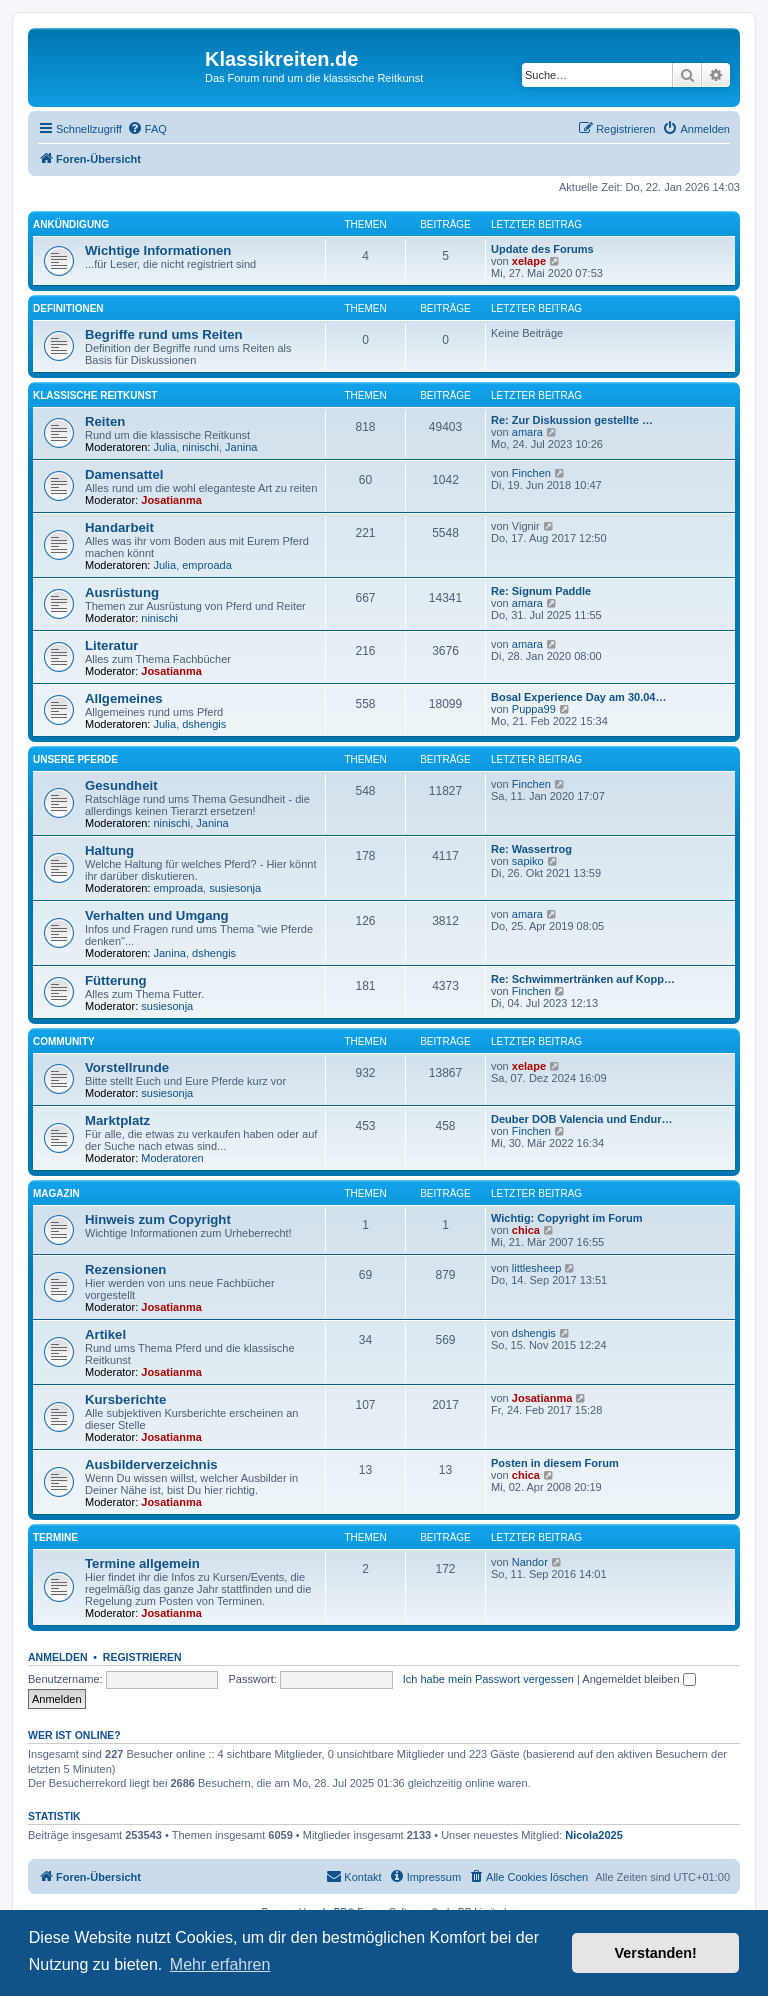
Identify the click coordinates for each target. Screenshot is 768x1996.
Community (64, 1041)
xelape (529, 261)
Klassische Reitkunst (95, 395)
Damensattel (124, 474)
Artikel (105, 1334)
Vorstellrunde (127, 1067)
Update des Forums (542, 249)
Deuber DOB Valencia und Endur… (582, 1119)
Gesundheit (121, 785)
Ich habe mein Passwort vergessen (488, 1679)
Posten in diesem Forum (555, 1463)
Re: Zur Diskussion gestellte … (572, 420)
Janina (241, 447)
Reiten (105, 421)
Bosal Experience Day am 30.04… (578, 697)
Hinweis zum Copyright (158, 1219)
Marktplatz (117, 1120)
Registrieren (142, 1657)
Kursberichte (125, 1399)
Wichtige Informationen (158, 250)
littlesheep (537, 1268)
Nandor (530, 1562)
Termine (55, 1537)
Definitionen (68, 308)
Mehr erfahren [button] (220, 1964)
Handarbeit (119, 527)
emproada (207, 565)
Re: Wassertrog (531, 849)
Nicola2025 (593, 1835)
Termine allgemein (142, 1563)
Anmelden (58, 1657)
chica (526, 1230)
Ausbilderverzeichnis (151, 1464)
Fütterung (116, 980)
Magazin (56, 1193)
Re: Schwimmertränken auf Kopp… (583, 979)
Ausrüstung (122, 592)
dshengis (204, 724)
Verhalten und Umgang (157, 915)
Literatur (112, 645)
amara (527, 432)
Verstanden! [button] (656, 1953)
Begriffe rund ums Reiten (164, 334)
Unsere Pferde (75, 759)
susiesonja (235, 888)
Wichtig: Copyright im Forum (566, 1218)
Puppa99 (534, 709)
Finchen (531, 473)
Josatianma (171, 500)
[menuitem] (147, 129)
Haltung (109, 850)
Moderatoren (172, 1158)
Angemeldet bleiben (638, 1679)
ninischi (200, 447)
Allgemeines (124, 698)
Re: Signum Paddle (541, 591)
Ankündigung (71, 224)
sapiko (528, 861)
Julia (165, 447)
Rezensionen (125, 1269)
